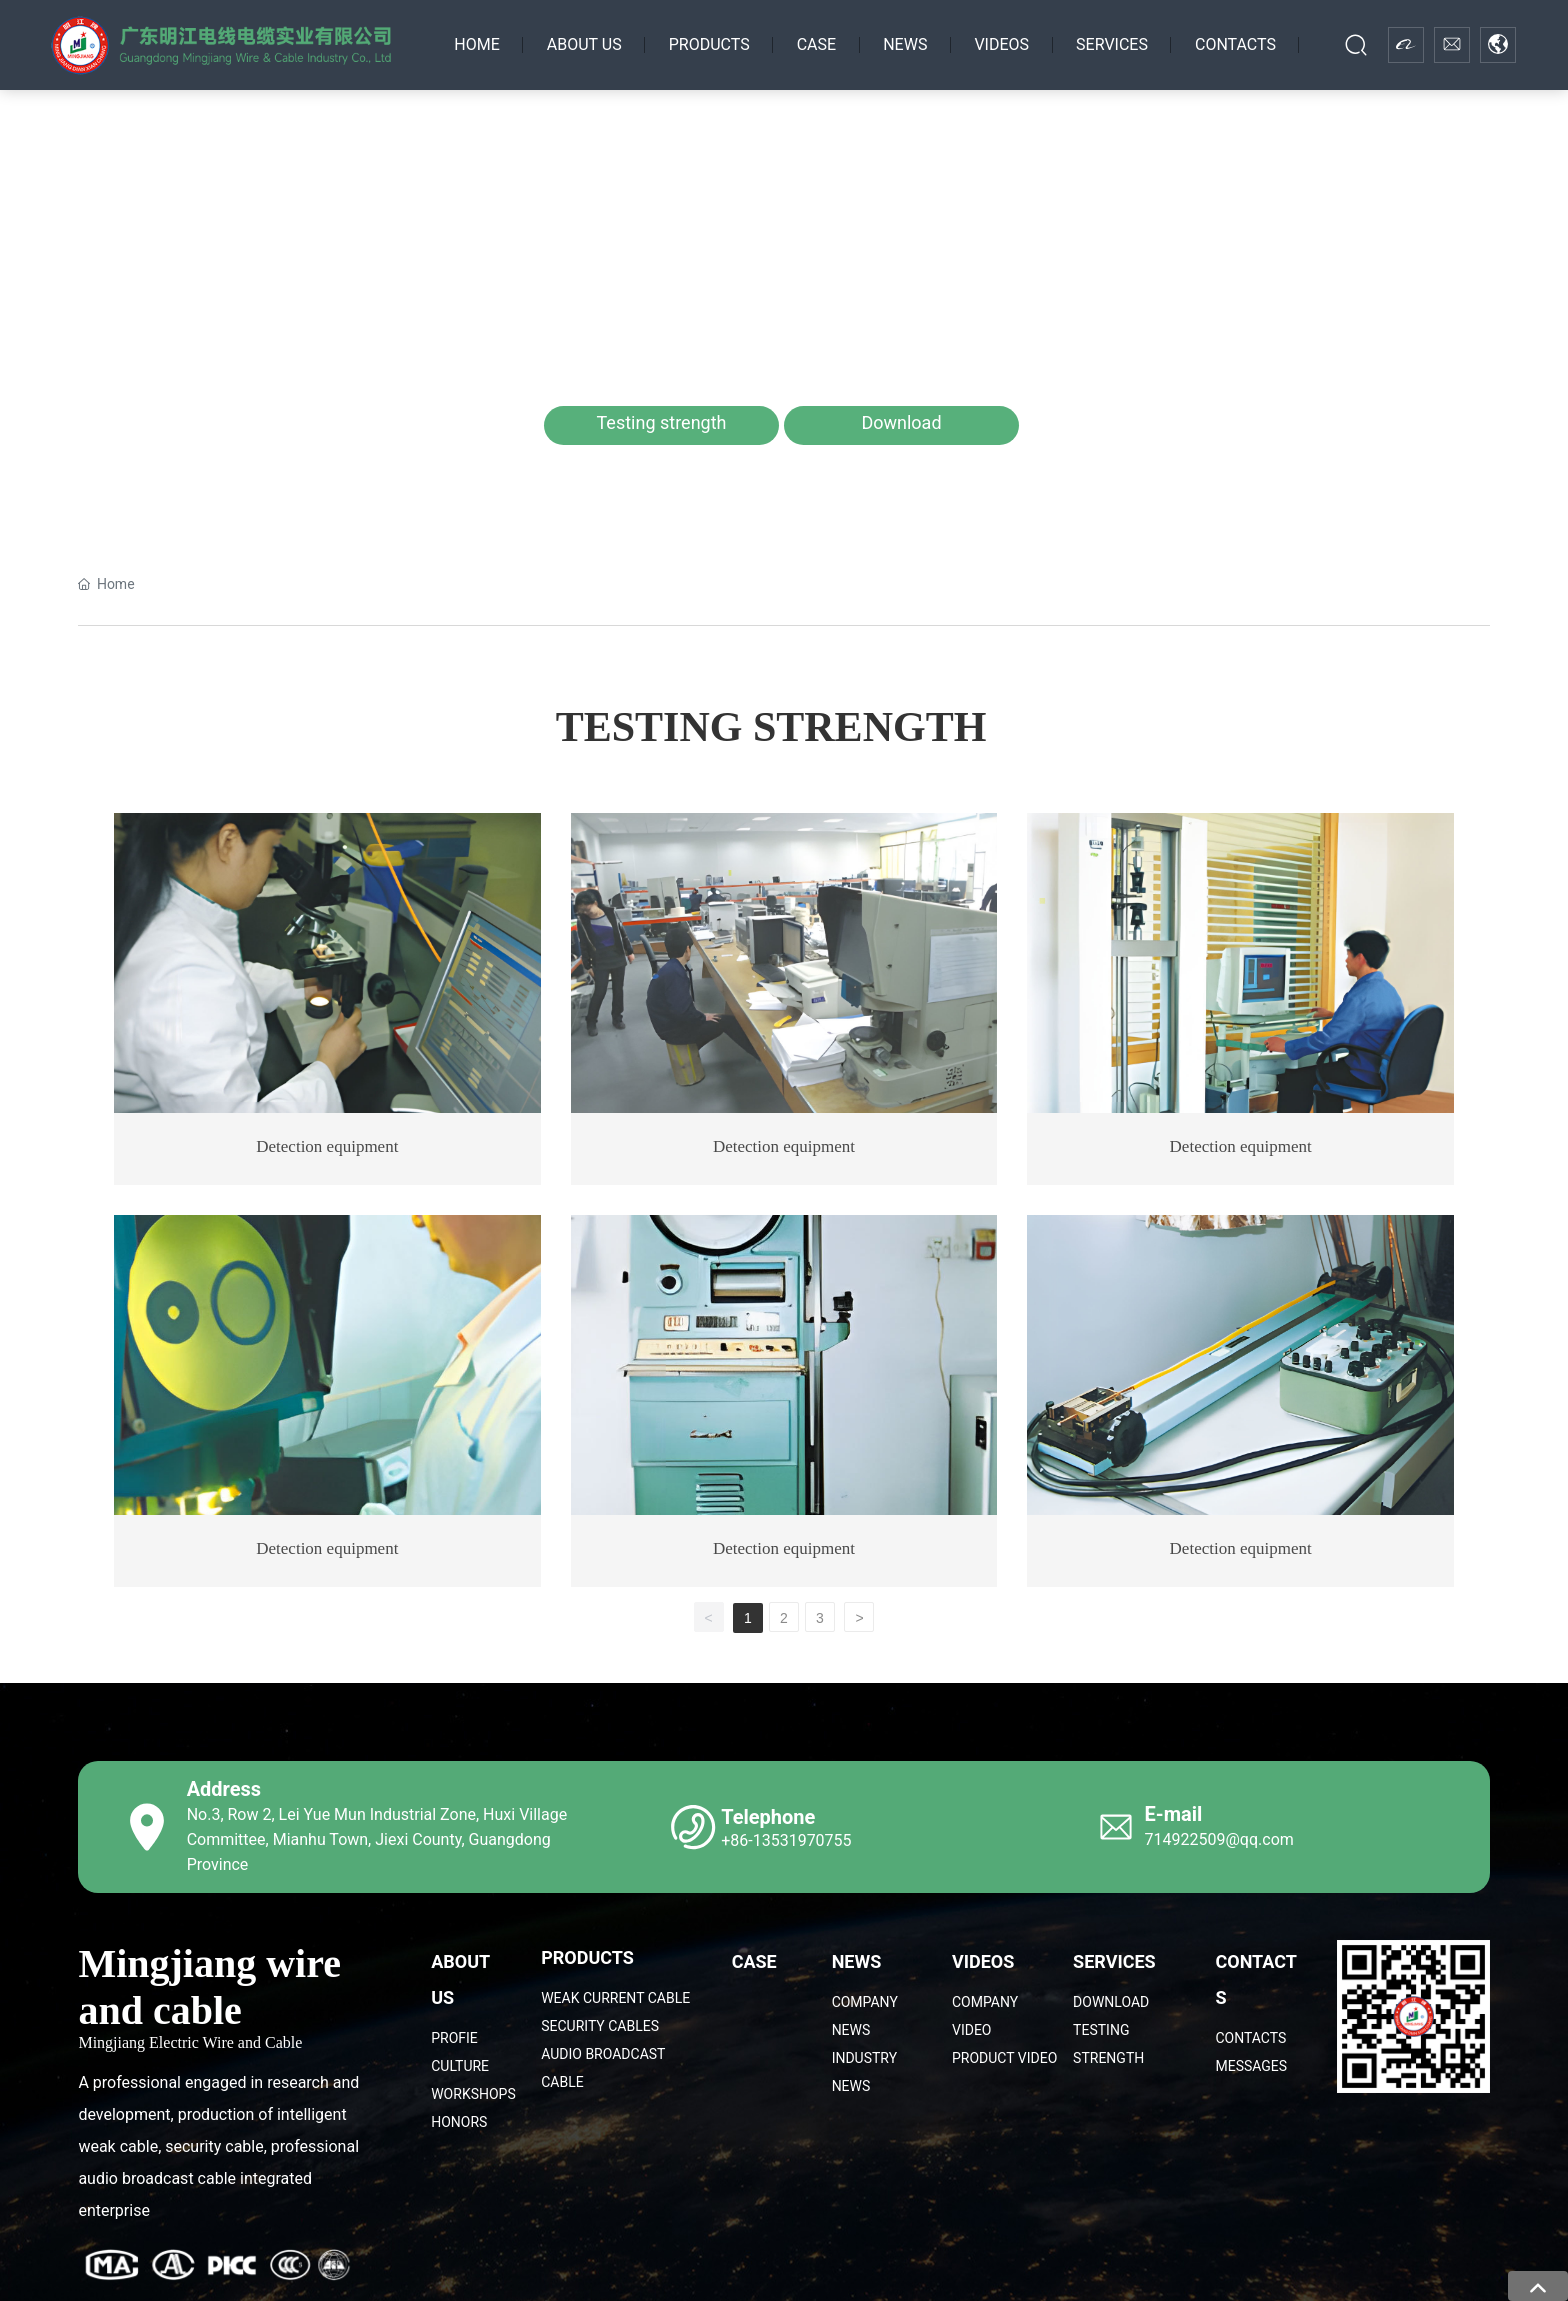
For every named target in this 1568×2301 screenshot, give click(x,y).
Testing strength (662, 422)
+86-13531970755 (786, 1840)
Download (901, 422)
